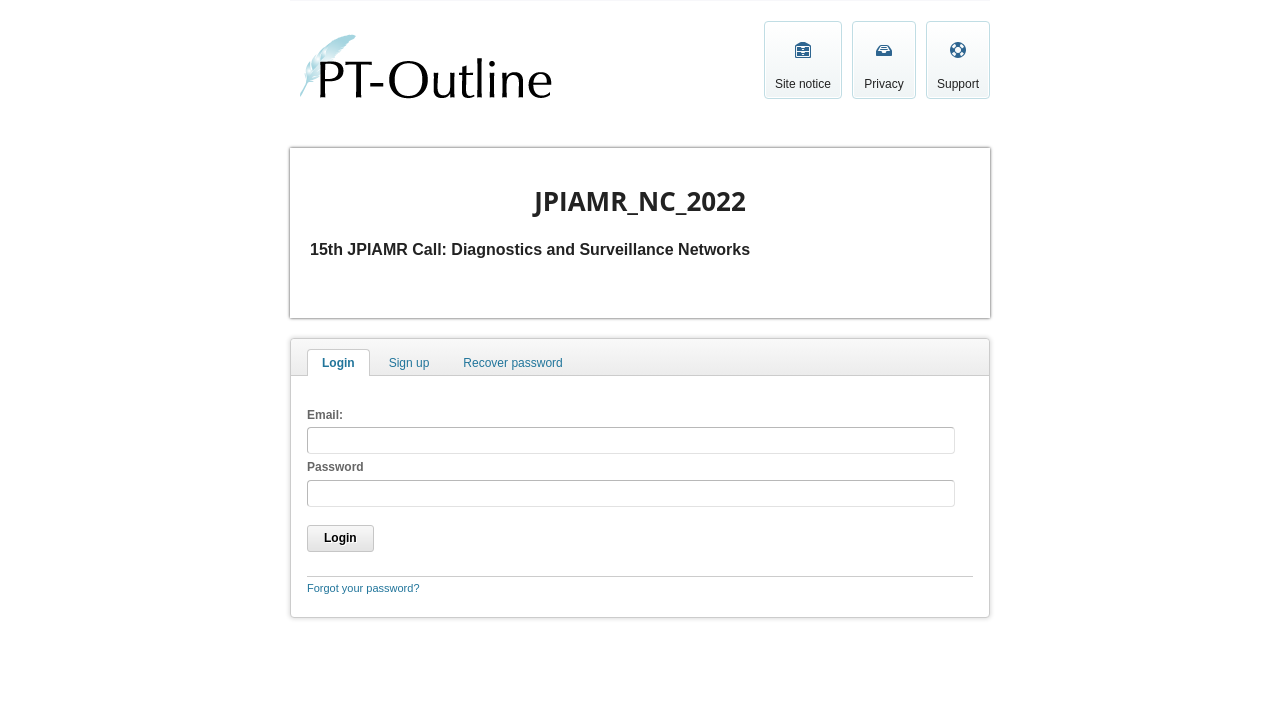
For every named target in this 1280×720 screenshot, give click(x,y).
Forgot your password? (363, 588)
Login (338, 363)
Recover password (512, 363)
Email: (325, 415)
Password (335, 467)
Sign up (409, 363)
